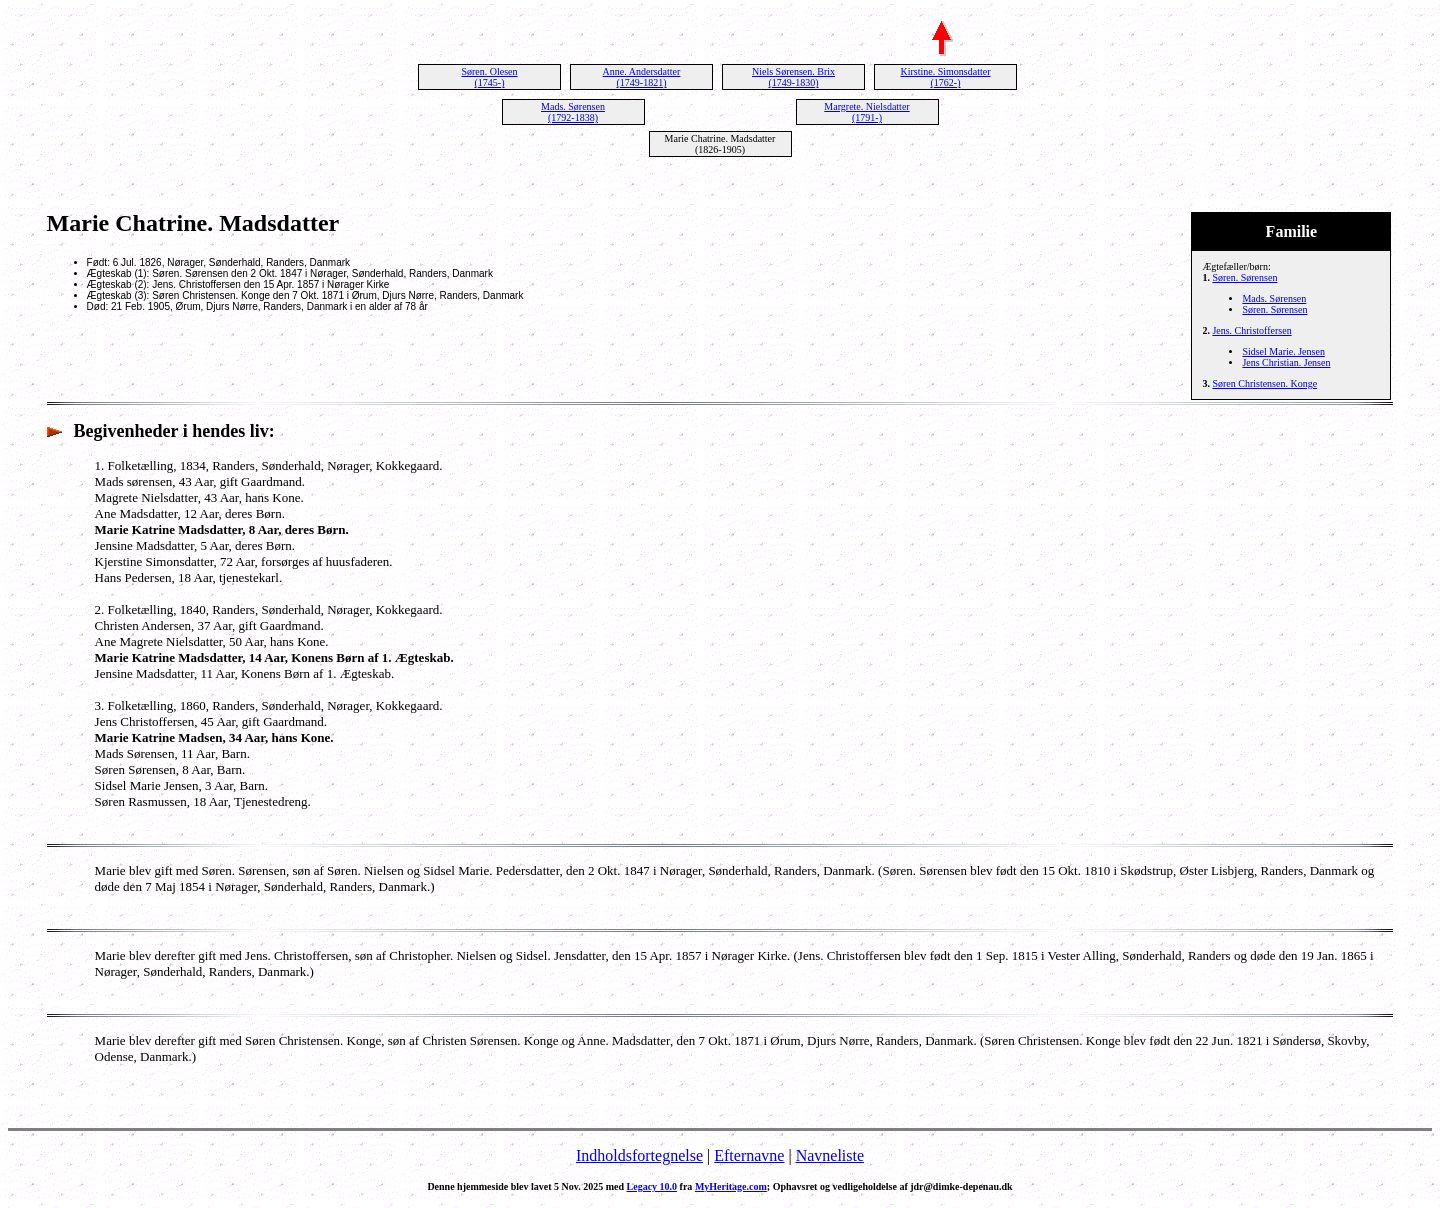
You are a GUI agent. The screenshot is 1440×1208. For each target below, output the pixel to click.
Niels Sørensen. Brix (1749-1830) (793, 77)
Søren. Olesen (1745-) (489, 77)
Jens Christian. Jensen (1286, 362)
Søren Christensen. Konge (1264, 383)
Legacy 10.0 (652, 1186)
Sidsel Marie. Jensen (1283, 351)
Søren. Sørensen (1244, 277)
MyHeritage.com (731, 1186)
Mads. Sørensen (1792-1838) (573, 112)
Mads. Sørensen (1274, 298)
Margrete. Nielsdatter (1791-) (866, 112)
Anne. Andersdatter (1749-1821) (642, 77)
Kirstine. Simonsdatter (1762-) (946, 77)
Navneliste (830, 1155)
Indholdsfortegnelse (639, 1155)
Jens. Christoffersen (1251, 330)
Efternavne (749, 1155)
